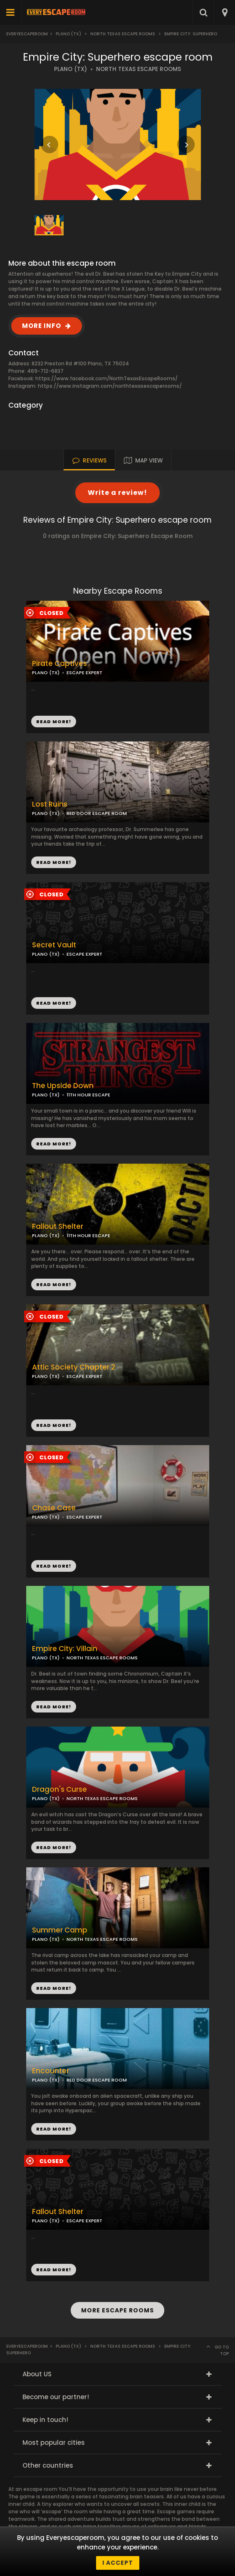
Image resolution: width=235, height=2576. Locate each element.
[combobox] (224, 12)
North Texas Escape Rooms (122, 34)
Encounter (50, 2071)
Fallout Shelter (57, 1226)
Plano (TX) (68, 34)
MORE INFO (41, 325)
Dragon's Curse (59, 1789)
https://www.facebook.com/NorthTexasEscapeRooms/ (106, 378)
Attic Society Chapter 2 (73, 1367)
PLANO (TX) (70, 69)
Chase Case (54, 1508)
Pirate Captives (59, 663)
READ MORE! (53, 862)
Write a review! (117, 492)
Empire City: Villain (64, 1648)
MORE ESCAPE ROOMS (117, 2310)
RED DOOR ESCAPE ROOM (97, 813)
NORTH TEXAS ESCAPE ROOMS (138, 69)
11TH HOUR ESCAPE (88, 1094)
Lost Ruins (49, 804)
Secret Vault (54, 945)
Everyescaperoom (27, 34)
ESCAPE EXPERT (84, 1376)
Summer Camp (59, 1930)
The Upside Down (63, 1085)
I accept (117, 2563)
